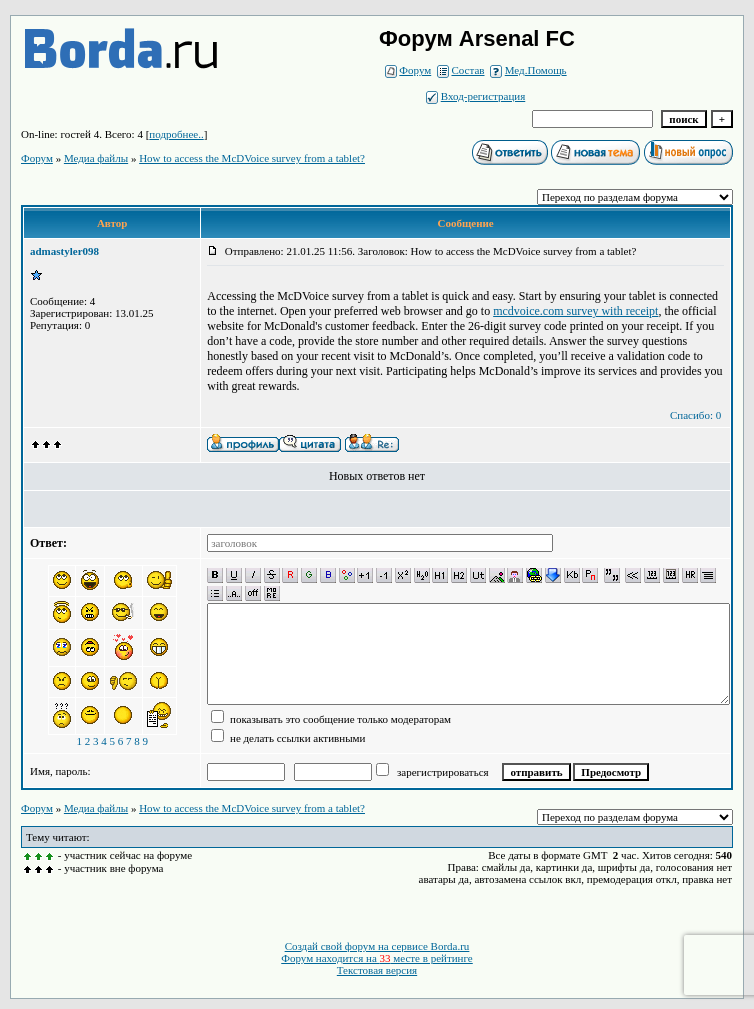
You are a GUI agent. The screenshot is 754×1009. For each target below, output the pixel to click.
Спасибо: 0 (695, 415)
